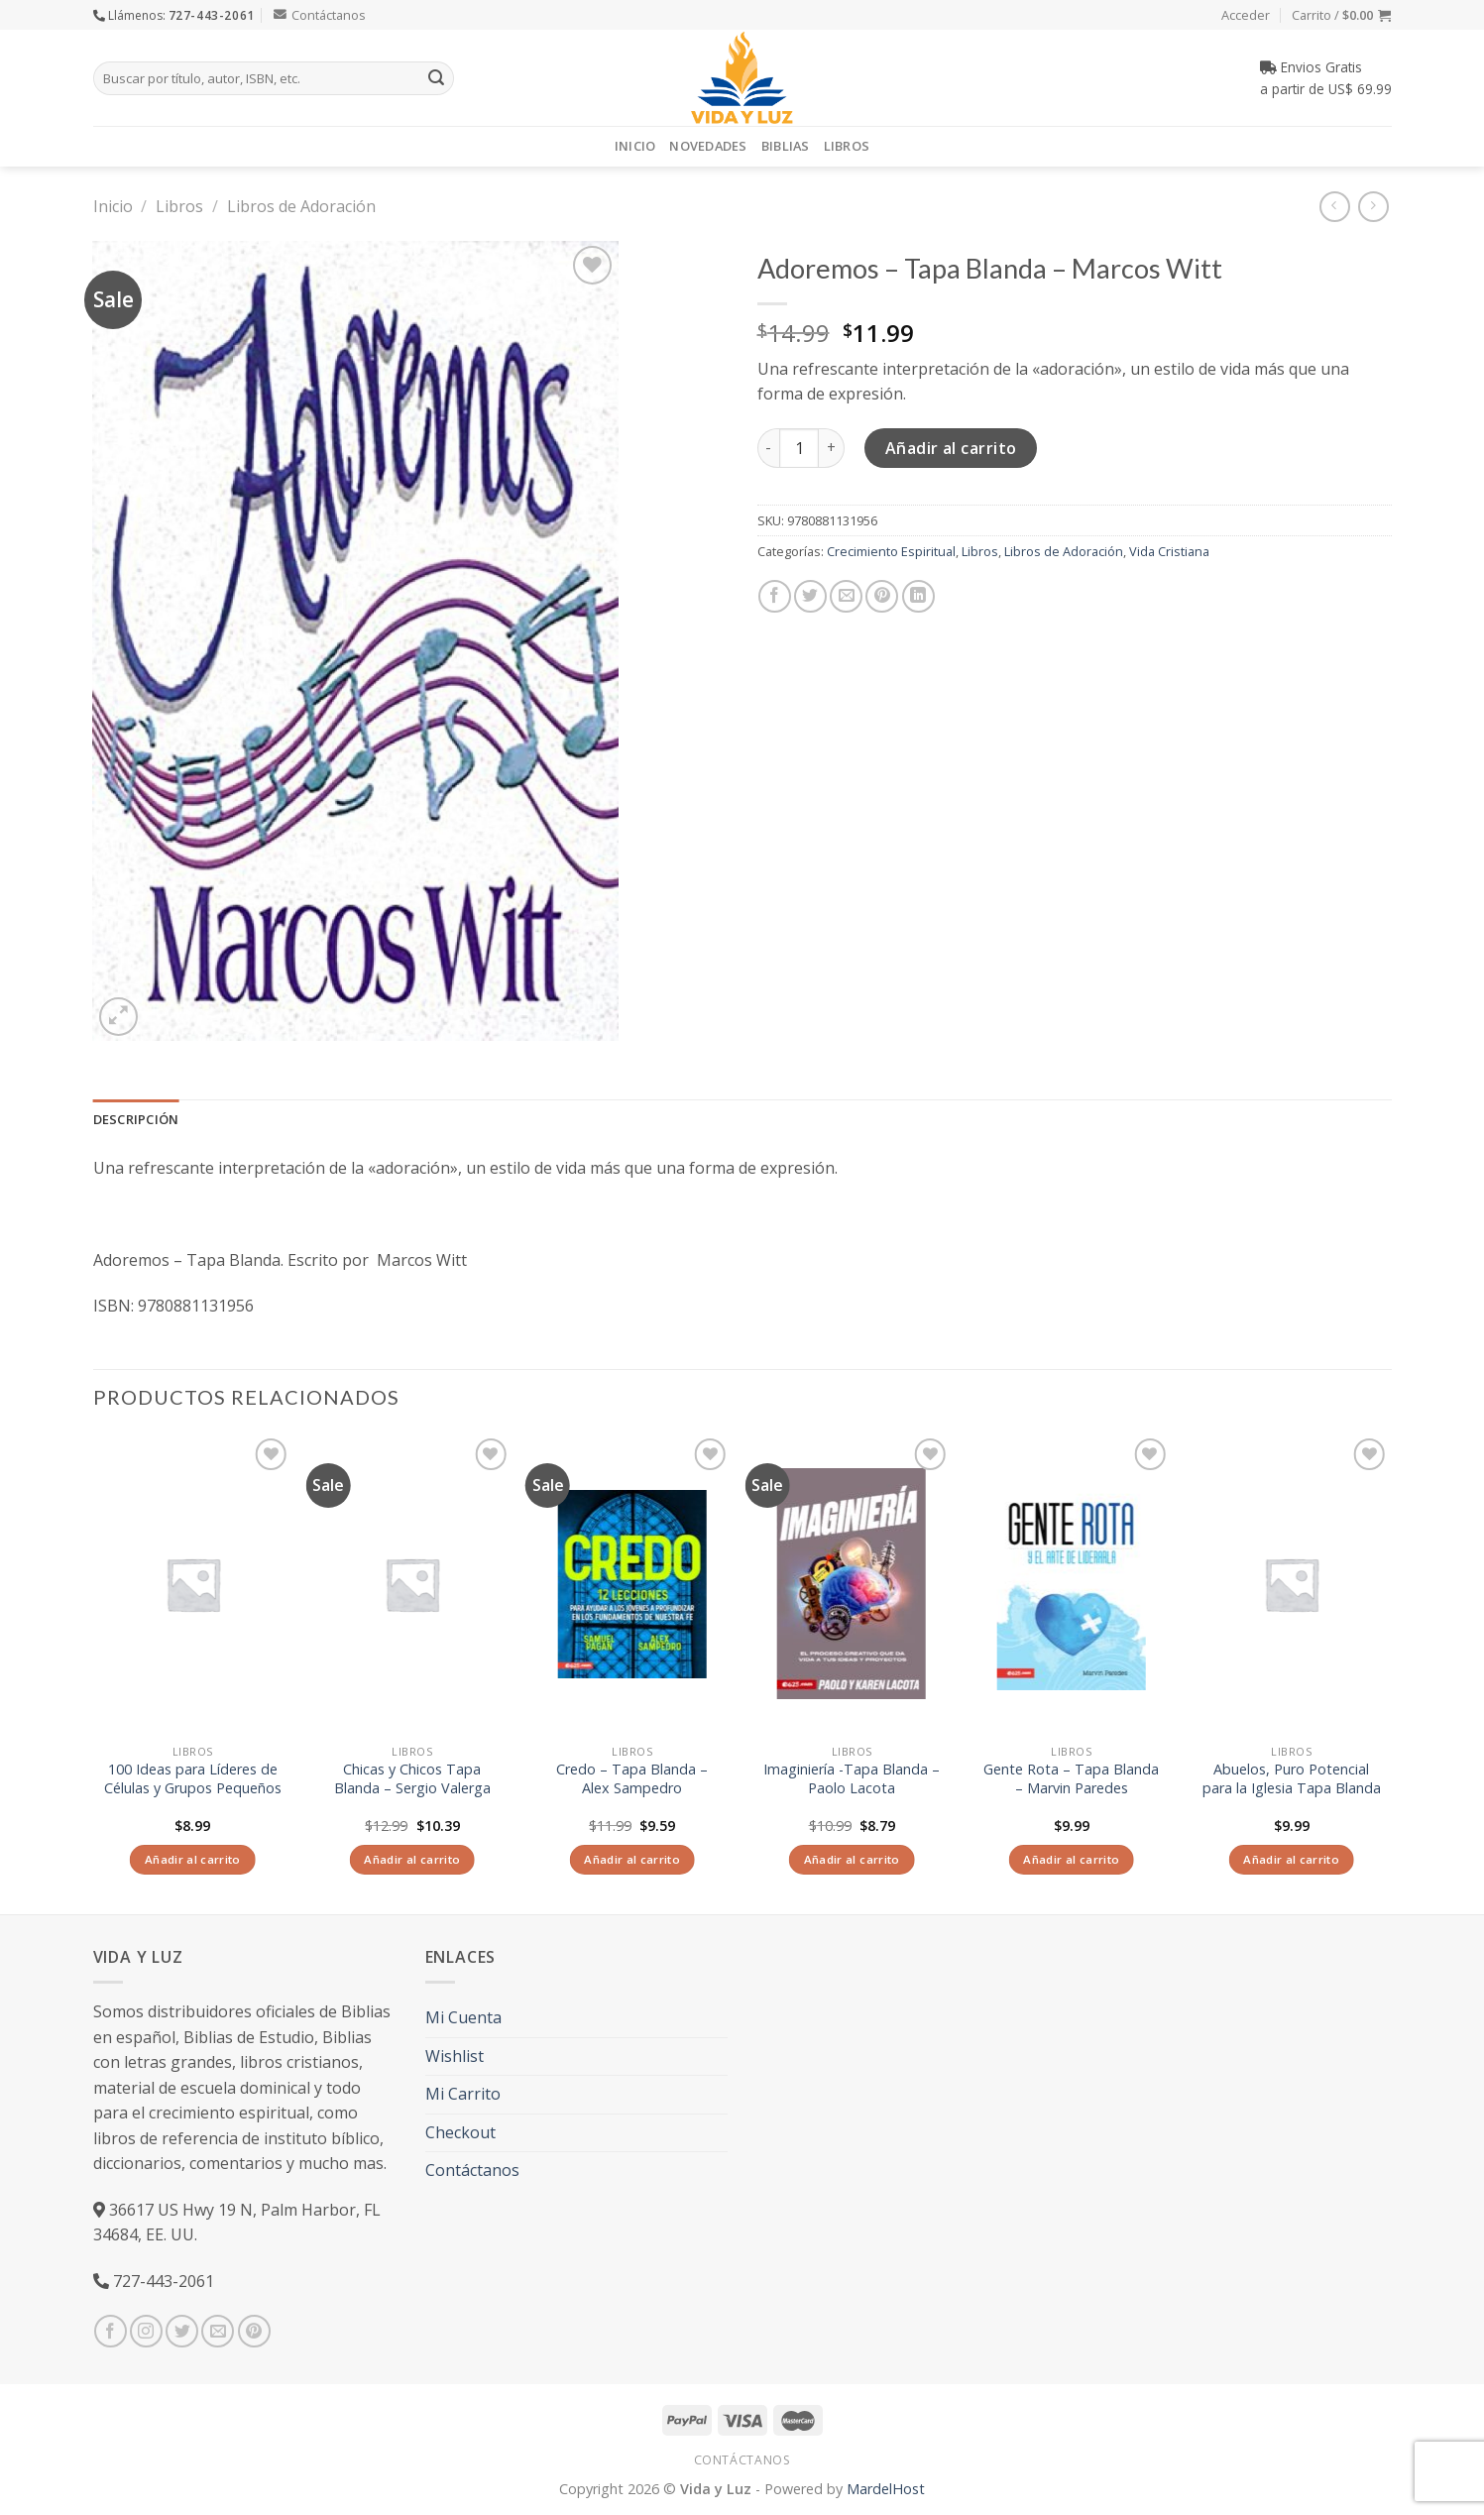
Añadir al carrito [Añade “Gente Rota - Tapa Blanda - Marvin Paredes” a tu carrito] (1071, 1859)
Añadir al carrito (951, 448)
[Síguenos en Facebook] (110, 2331)
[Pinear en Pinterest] (881, 596)
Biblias (785, 146)
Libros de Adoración (301, 206)
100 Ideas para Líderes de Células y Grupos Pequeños (193, 1779)
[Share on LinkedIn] (918, 596)
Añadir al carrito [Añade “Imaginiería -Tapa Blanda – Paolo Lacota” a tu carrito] (852, 1859)
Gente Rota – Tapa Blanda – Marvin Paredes (1071, 1779)
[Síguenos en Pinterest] (254, 2331)
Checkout (460, 2132)
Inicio (635, 146)
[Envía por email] (846, 596)
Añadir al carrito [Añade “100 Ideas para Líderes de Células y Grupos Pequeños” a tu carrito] (193, 1859)
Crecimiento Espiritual (891, 551)
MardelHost (886, 2488)
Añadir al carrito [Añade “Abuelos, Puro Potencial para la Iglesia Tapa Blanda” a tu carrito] (1291, 1859)
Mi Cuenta (463, 2017)
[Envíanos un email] (217, 2331)
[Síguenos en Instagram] (146, 2331)
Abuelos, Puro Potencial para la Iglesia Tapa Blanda (1291, 1779)
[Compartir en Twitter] (810, 596)
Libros (847, 146)
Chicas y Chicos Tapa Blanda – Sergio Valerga (412, 1779)
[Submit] (436, 78)
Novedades (707, 146)
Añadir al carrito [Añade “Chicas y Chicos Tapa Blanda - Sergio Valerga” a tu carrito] (412, 1859)
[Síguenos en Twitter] (182, 2331)
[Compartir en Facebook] (774, 596)
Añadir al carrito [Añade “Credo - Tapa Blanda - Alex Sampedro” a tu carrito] (632, 1859)
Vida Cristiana (1169, 551)
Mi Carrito (463, 2094)
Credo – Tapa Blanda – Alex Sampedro (632, 1779)
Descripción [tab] (136, 1119)
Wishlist (454, 2056)
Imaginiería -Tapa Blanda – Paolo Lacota (851, 1779)
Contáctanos (320, 15)
